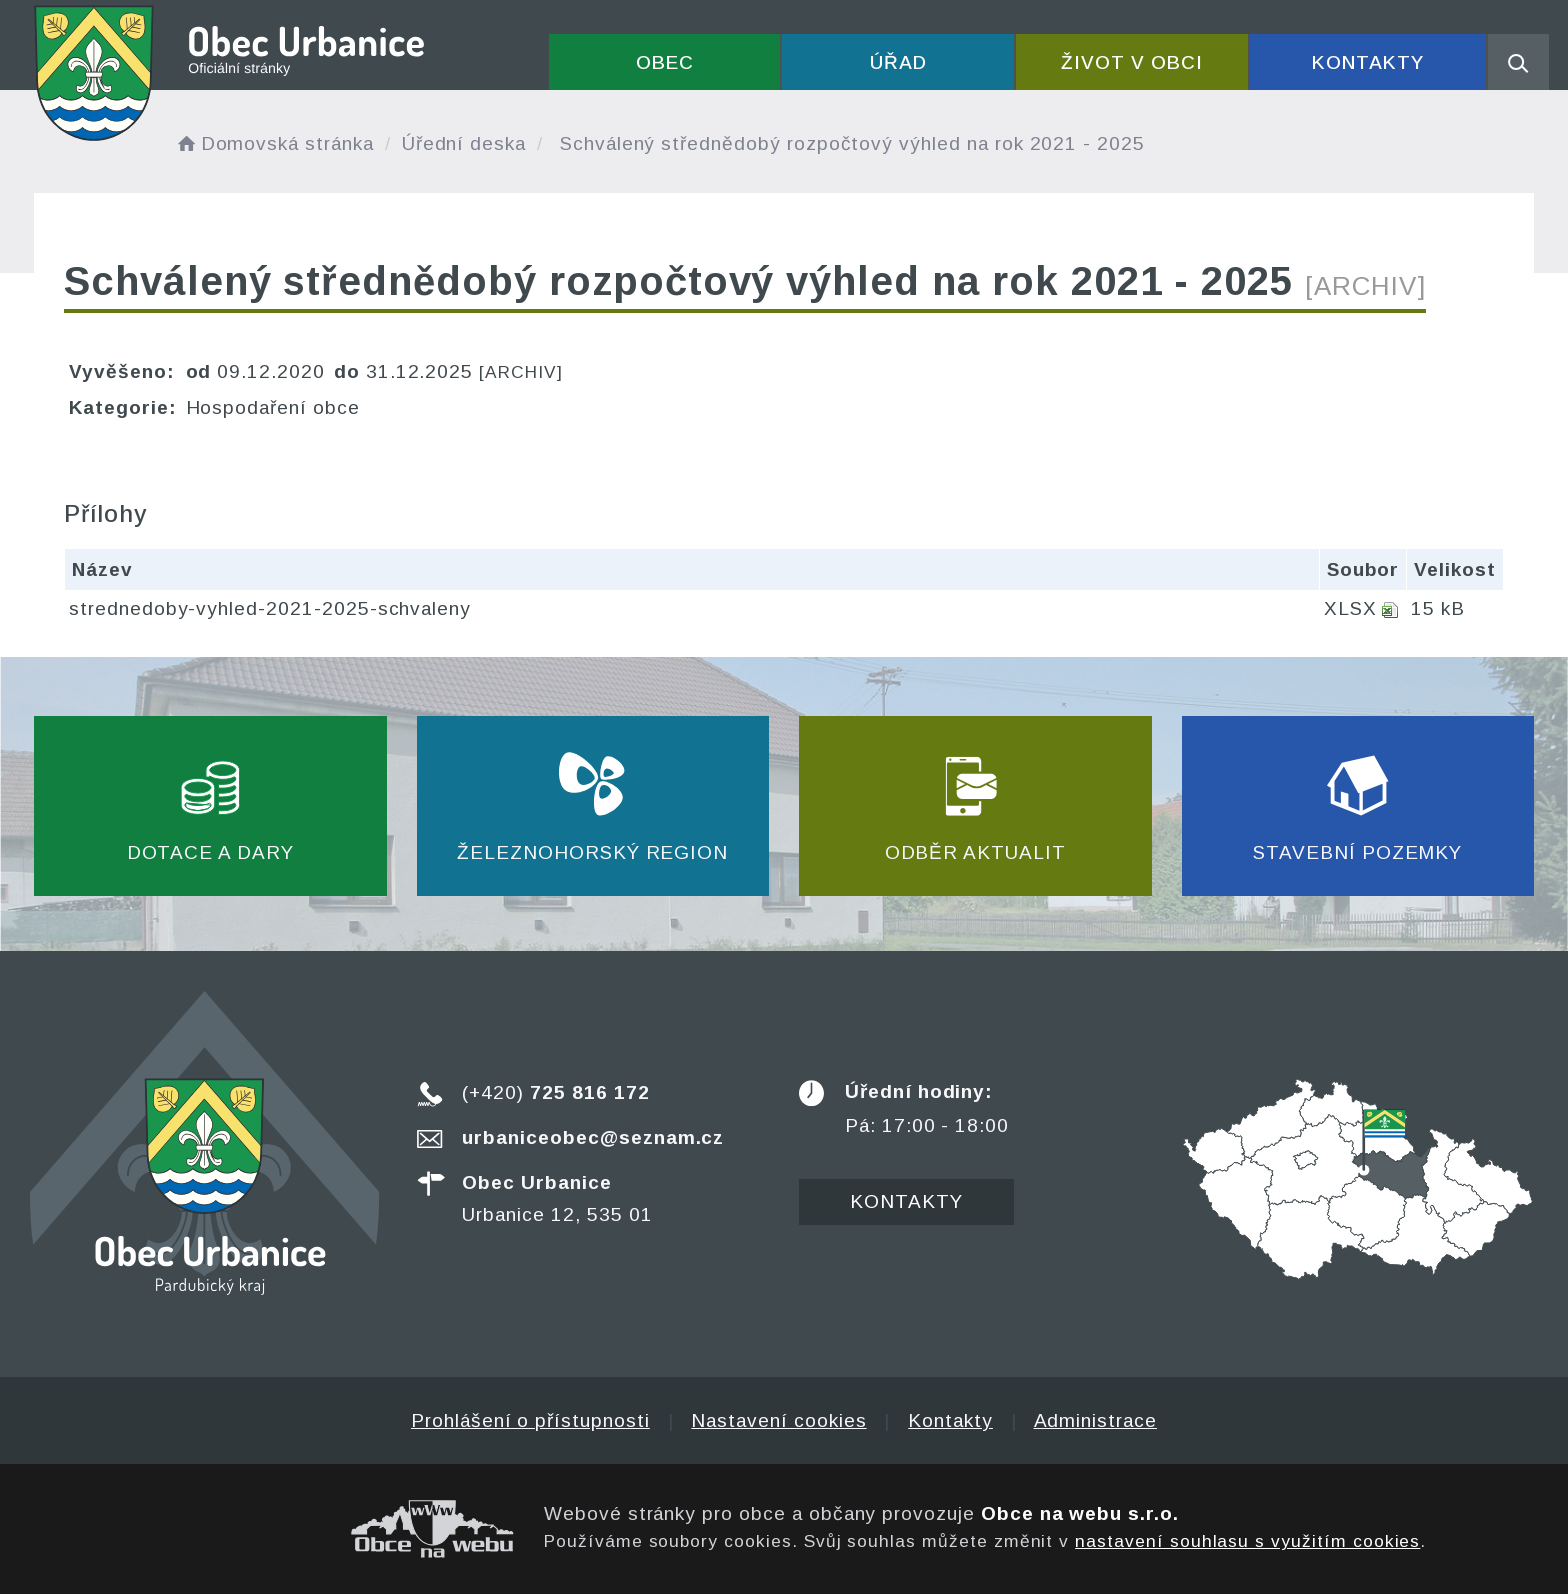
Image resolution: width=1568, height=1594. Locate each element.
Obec (665, 62)
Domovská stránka (274, 143)
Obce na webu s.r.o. (1080, 1513)
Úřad (898, 62)
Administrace (1095, 1420)
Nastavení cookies (778, 1420)
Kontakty (1368, 62)
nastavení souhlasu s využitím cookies (1247, 1541)
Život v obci (1131, 62)
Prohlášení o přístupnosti (530, 1420)
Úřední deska (464, 143)
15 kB (1438, 608)
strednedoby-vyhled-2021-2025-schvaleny (270, 608)
